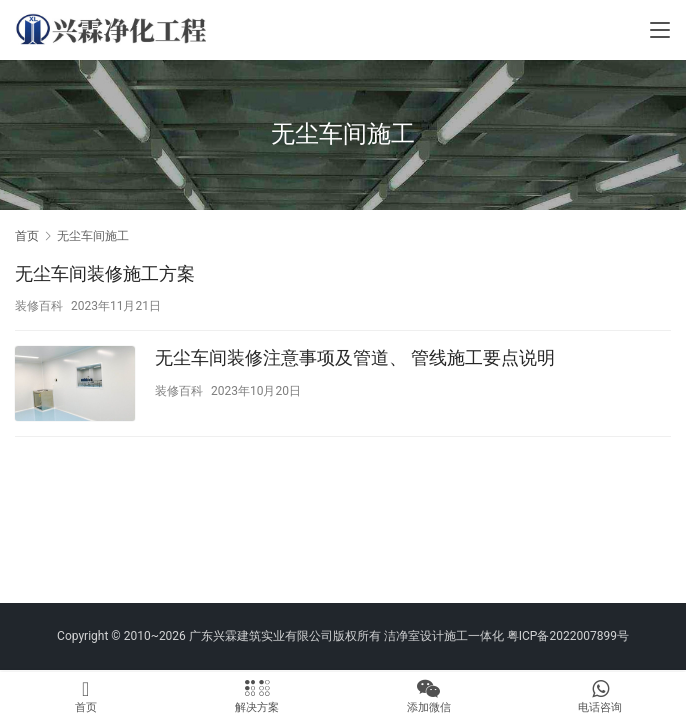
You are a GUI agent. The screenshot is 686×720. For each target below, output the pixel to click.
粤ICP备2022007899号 (568, 636)
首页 (27, 236)
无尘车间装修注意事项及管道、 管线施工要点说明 (355, 357)
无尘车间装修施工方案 (105, 273)
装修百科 (39, 306)
